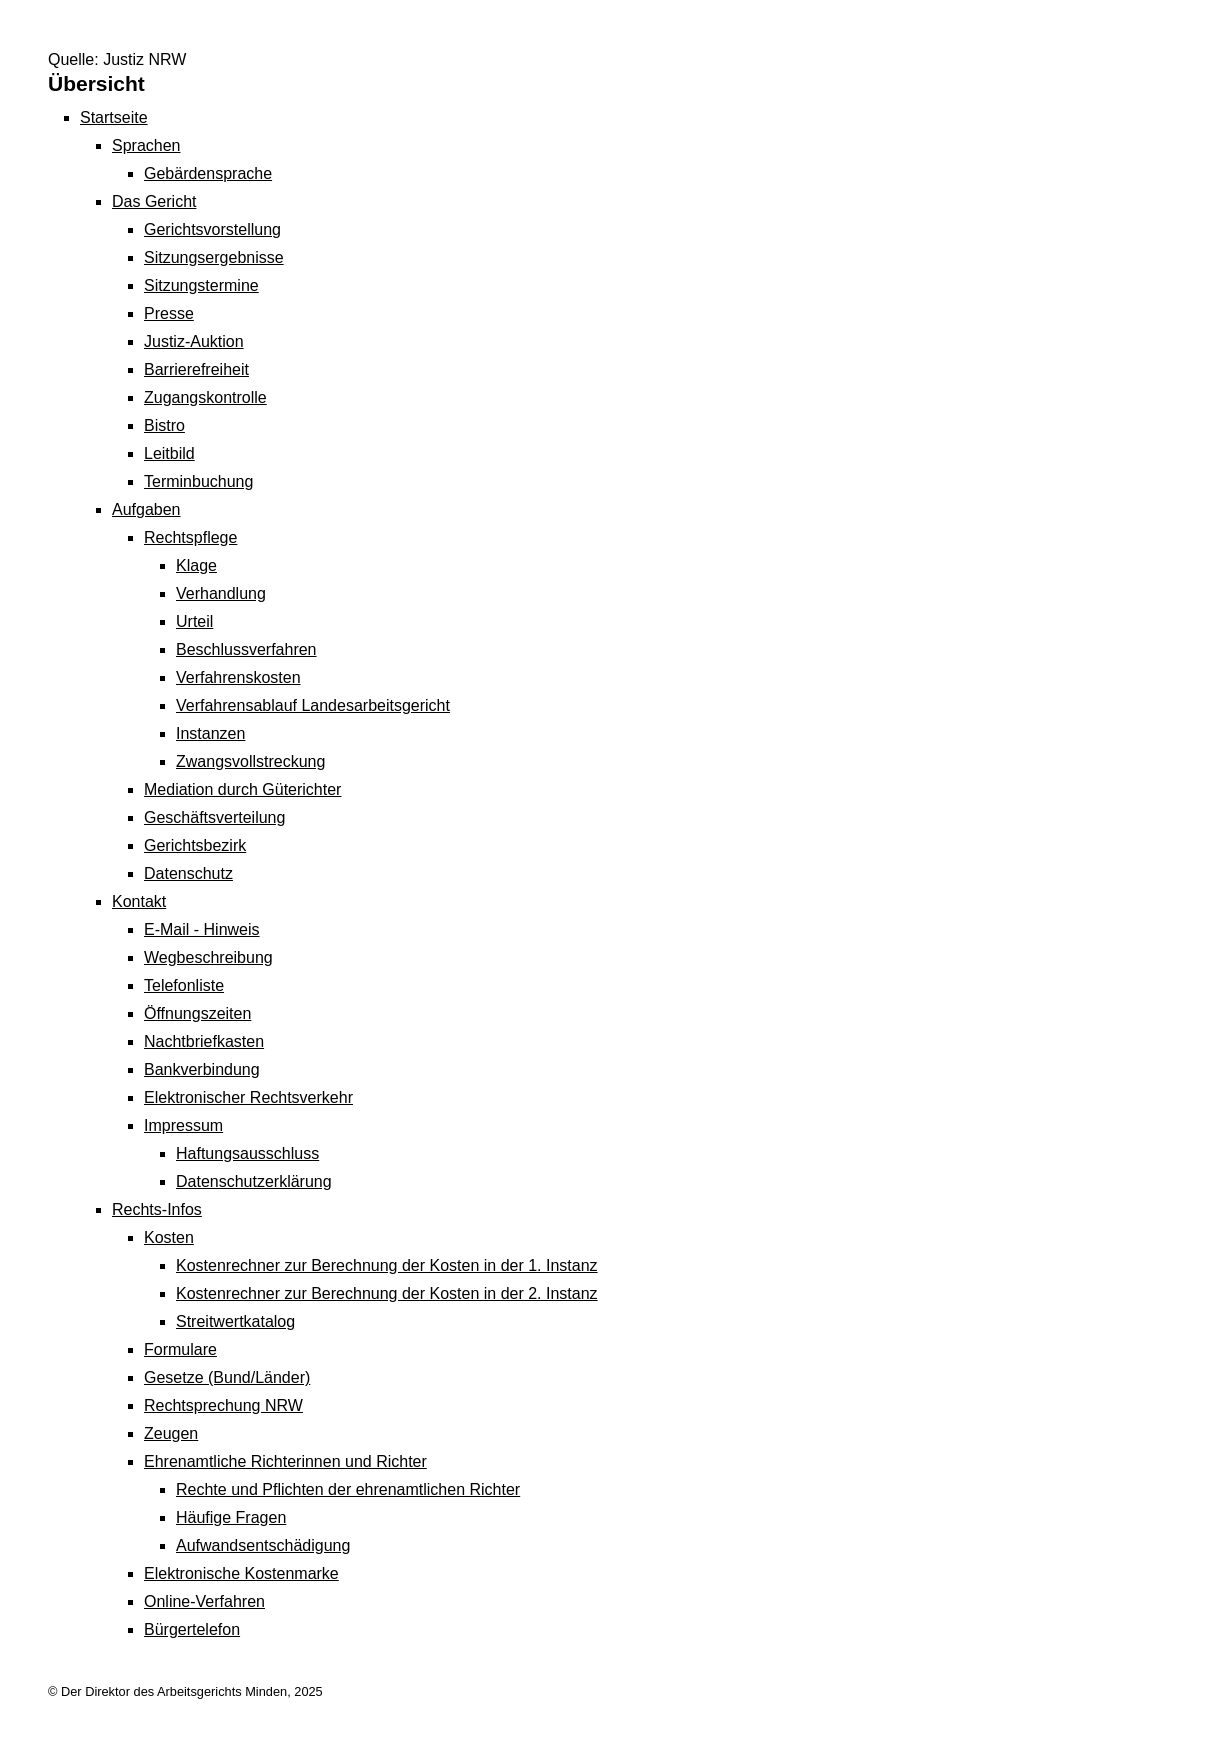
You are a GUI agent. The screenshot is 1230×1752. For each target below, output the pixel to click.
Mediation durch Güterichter (242, 789)
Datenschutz (188, 873)
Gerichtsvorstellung (212, 229)
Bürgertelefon (192, 1629)
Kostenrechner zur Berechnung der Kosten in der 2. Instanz (387, 1293)
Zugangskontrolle (205, 397)
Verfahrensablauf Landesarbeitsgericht (313, 705)
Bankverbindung (202, 1069)
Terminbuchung (198, 481)
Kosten (169, 1237)
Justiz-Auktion (194, 341)
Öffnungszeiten (197, 1013)
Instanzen (210, 733)
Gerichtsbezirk (195, 845)
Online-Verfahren (204, 1601)
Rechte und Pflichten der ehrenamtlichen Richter (348, 1489)
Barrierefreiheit (196, 369)
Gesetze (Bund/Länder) (227, 1377)
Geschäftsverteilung (214, 817)
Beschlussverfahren (246, 649)
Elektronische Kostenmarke (241, 1573)
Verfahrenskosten (238, 677)
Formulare (180, 1349)
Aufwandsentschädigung (263, 1545)
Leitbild (169, 453)
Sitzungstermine (201, 285)
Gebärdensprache (208, 173)
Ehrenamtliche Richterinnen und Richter (285, 1461)
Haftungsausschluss (247, 1153)
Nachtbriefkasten (204, 1041)
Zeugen (171, 1433)
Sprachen (146, 145)
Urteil (194, 621)
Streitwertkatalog (235, 1321)
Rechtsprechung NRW (223, 1405)
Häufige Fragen (231, 1517)
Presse (169, 313)
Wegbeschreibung (208, 957)
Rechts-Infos (157, 1209)
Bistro (164, 425)
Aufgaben (146, 509)
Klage (196, 565)
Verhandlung (221, 593)
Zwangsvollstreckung (250, 761)
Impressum (183, 1125)
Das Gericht (154, 201)
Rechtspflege (190, 537)
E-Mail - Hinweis (202, 929)
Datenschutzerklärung (254, 1181)
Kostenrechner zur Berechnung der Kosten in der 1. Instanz (387, 1265)
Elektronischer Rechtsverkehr (248, 1097)
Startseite (114, 117)
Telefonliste (184, 985)
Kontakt (139, 901)
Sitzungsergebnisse (214, 257)
